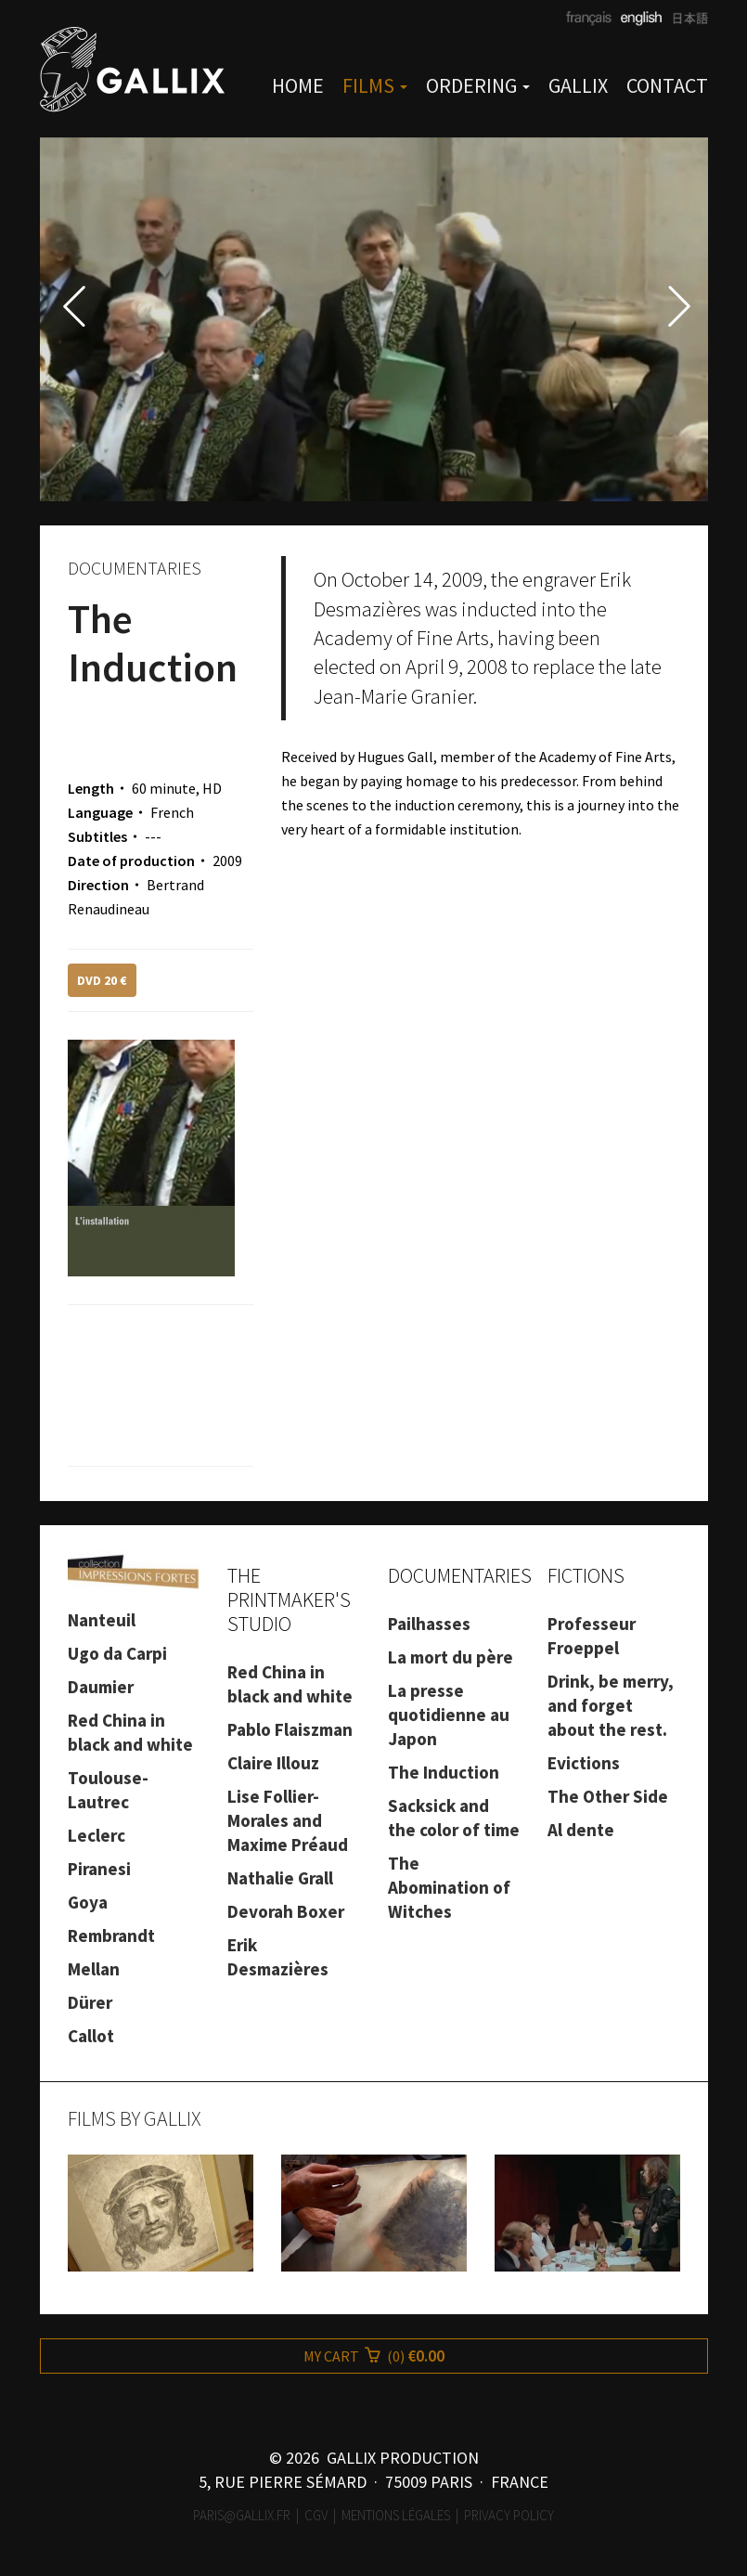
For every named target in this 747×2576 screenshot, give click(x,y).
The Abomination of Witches (449, 1887)
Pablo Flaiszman (290, 1729)
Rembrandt (111, 1935)
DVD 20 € (102, 980)
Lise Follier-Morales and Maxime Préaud (287, 1820)
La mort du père (450, 1657)
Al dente (580, 1830)
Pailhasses (429, 1623)
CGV (316, 2515)
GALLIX (578, 85)
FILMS (374, 85)
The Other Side (607, 1796)
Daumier (101, 1687)
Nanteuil (101, 1620)
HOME (298, 85)
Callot (91, 2036)
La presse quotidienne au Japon (448, 1714)
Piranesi (99, 1869)
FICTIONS (586, 1575)
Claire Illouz (273, 1763)
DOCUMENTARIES (460, 1575)
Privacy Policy (509, 2515)
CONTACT (667, 85)
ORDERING (478, 85)
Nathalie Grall (280, 1878)
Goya (88, 1902)
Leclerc (96, 1835)
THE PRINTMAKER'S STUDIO (289, 1599)
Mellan (94, 1969)
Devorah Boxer (285, 1911)
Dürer (90, 2002)
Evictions (583, 1763)
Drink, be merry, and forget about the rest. (610, 1705)
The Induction (443, 1772)
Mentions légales (395, 2515)
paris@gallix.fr (241, 2515)
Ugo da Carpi (117, 1653)
